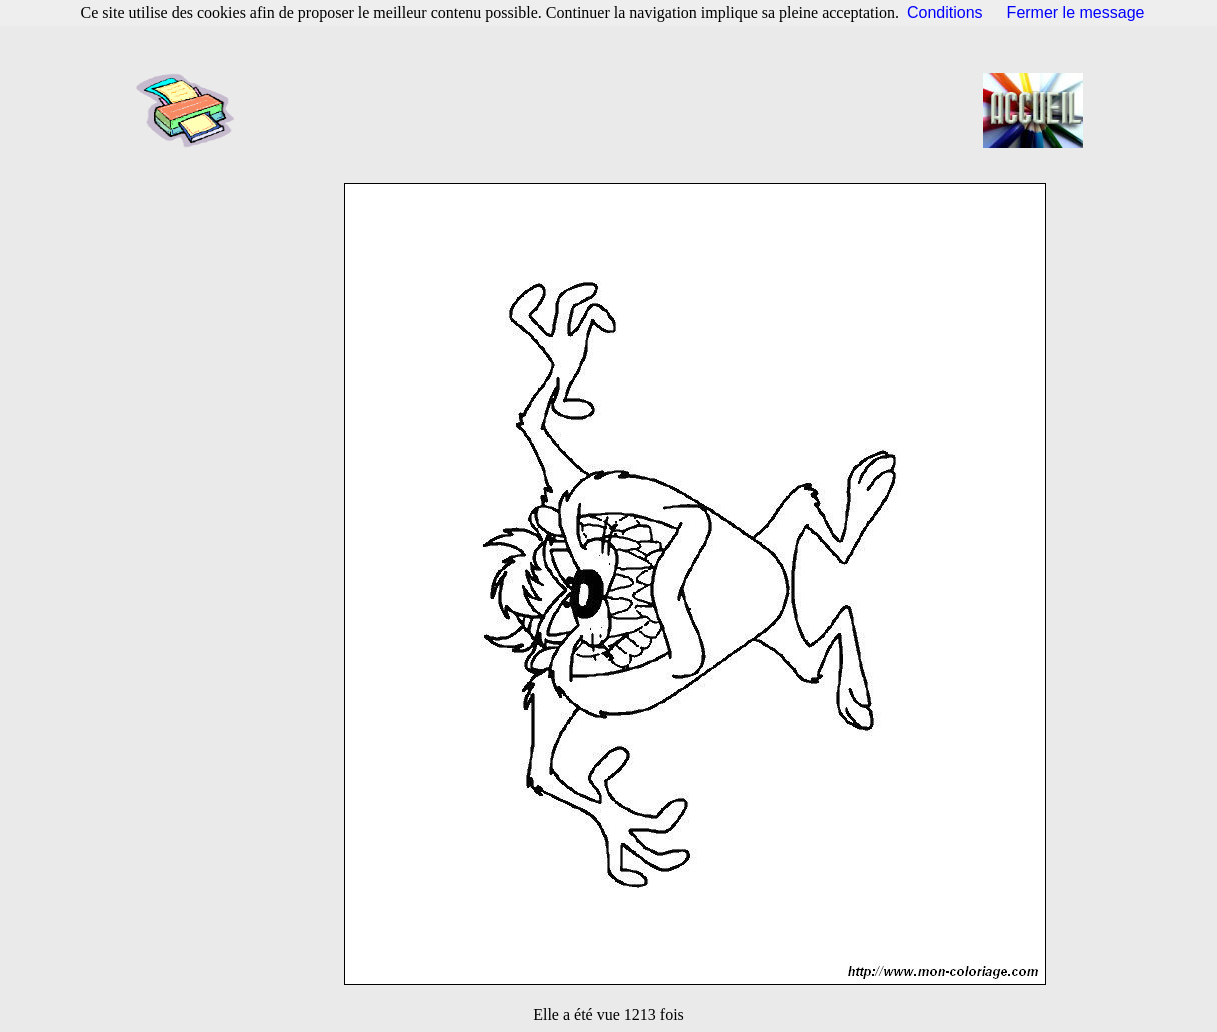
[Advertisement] (615, 110)
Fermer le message (1076, 12)
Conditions (945, 12)
